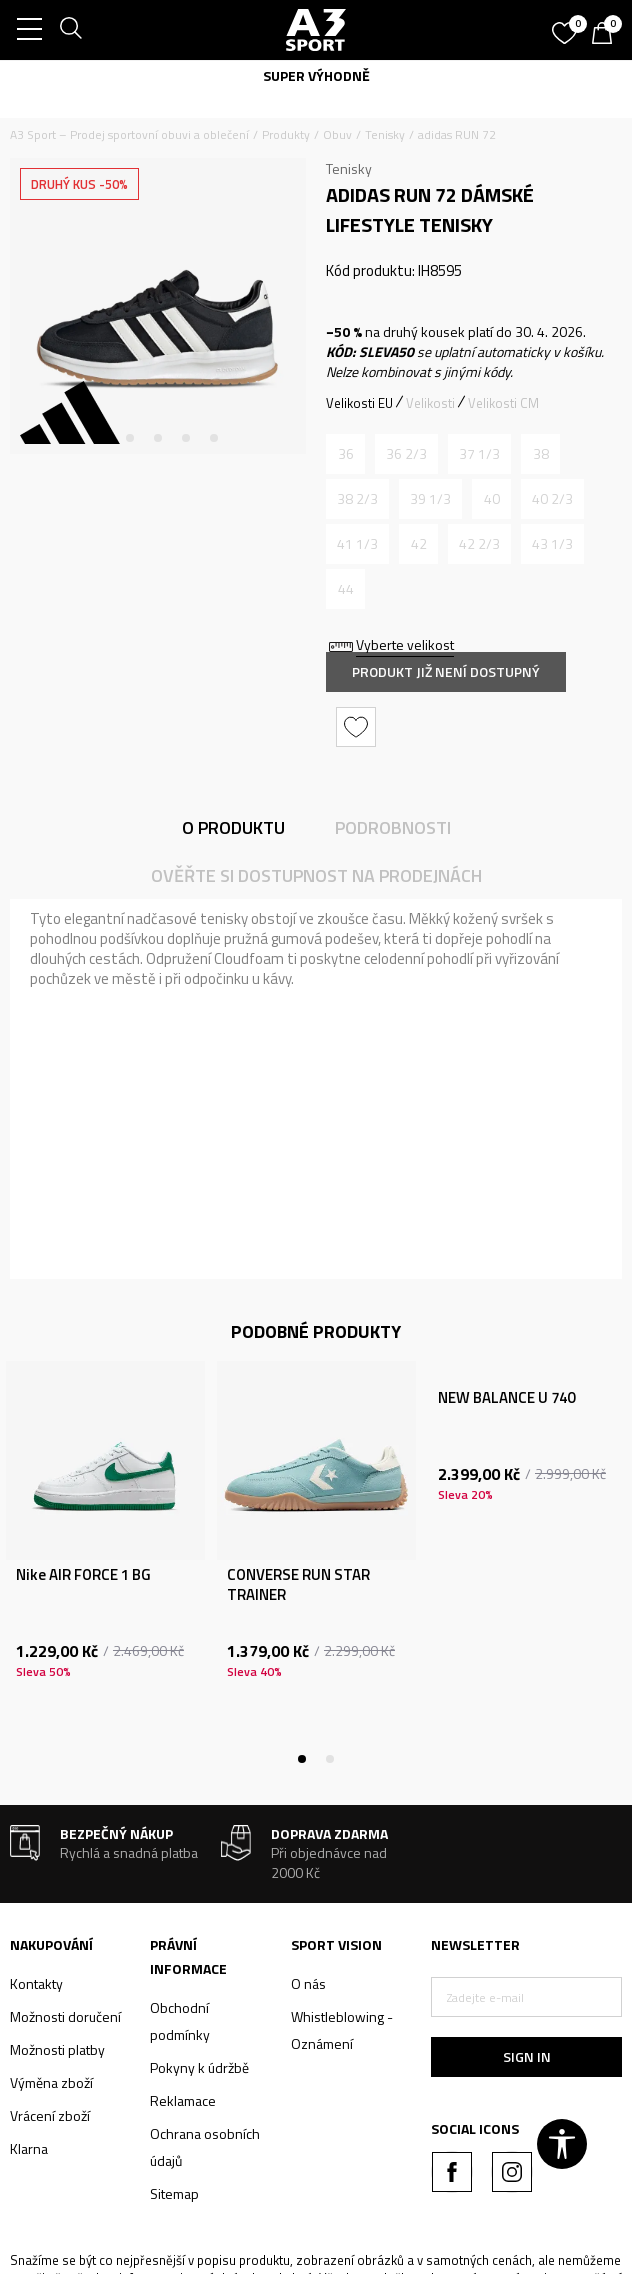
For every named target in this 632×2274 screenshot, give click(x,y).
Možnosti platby (57, 2049)
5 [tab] (214, 438)
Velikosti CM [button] (503, 403)
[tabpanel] (158, 306)
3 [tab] (158, 438)
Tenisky (385, 134)
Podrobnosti (393, 827)
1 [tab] (102, 438)
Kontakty (36, 1983)
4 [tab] (186, 438)
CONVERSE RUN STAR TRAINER (298, 1585)
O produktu (233, 827)
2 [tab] (130, 438)
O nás (308, 1983)
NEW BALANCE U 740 (506, 1398)
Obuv (337, 134)
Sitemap (174, 2193)
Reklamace (183, 2100)
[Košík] (607, 35)
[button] (358, 727)
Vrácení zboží (50, 2115)
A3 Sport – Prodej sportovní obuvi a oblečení (129, 134)
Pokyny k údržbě (199, 2067)
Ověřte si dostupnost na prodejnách (316, 875)
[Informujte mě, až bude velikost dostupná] (345, 454)
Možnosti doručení (65, 2016)
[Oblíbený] (567, 26)
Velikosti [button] (430, 403)
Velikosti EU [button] (359, 403)
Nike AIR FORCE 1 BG (83, 1575)
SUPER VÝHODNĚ (316, 75)
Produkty (286, 134)
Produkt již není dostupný (446, 671)
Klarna (29, 2148)
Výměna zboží (51, 2082)
